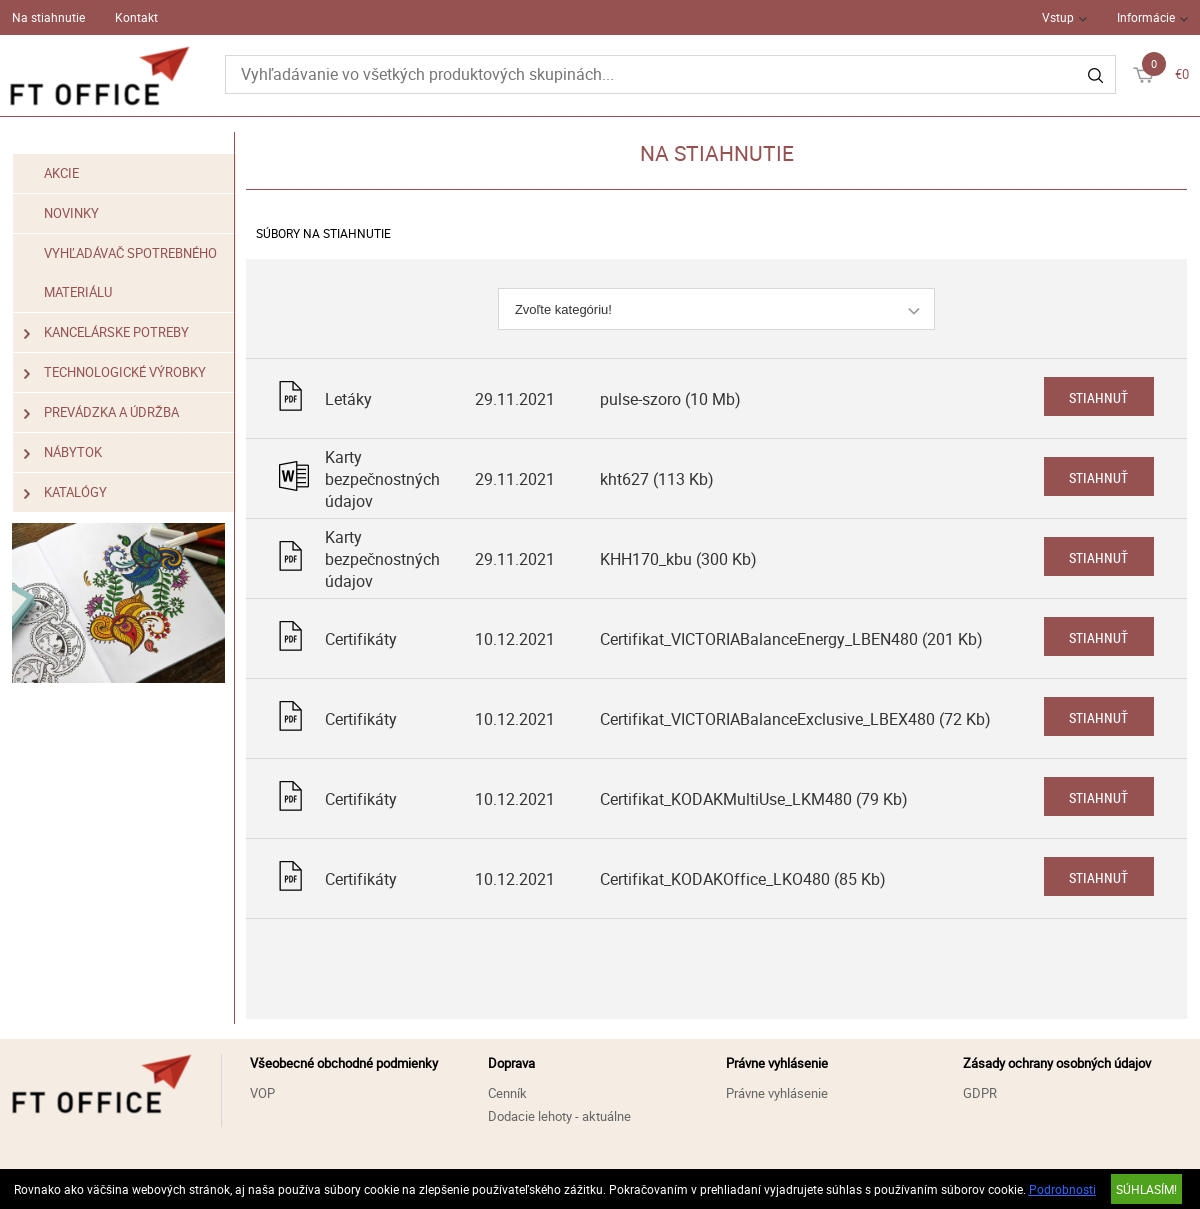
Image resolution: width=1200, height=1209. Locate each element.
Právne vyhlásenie (777, 1093)
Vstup (1058, 17)
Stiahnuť (1098, 397)
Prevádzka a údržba (101, 412)
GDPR (980, 1093)
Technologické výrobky (115, 372)
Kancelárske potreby (106, 332)
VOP (262, 1093)
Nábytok (63, 452)
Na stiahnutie (48, 17)
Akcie (61, 173)
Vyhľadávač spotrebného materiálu (130, 272)
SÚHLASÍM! (1146, 1189)
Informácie (1146, 17)
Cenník (507, 1093)
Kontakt (136, 17)
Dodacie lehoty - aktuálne (559, 1116)
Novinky (71, 213)
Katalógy (65, 492)
